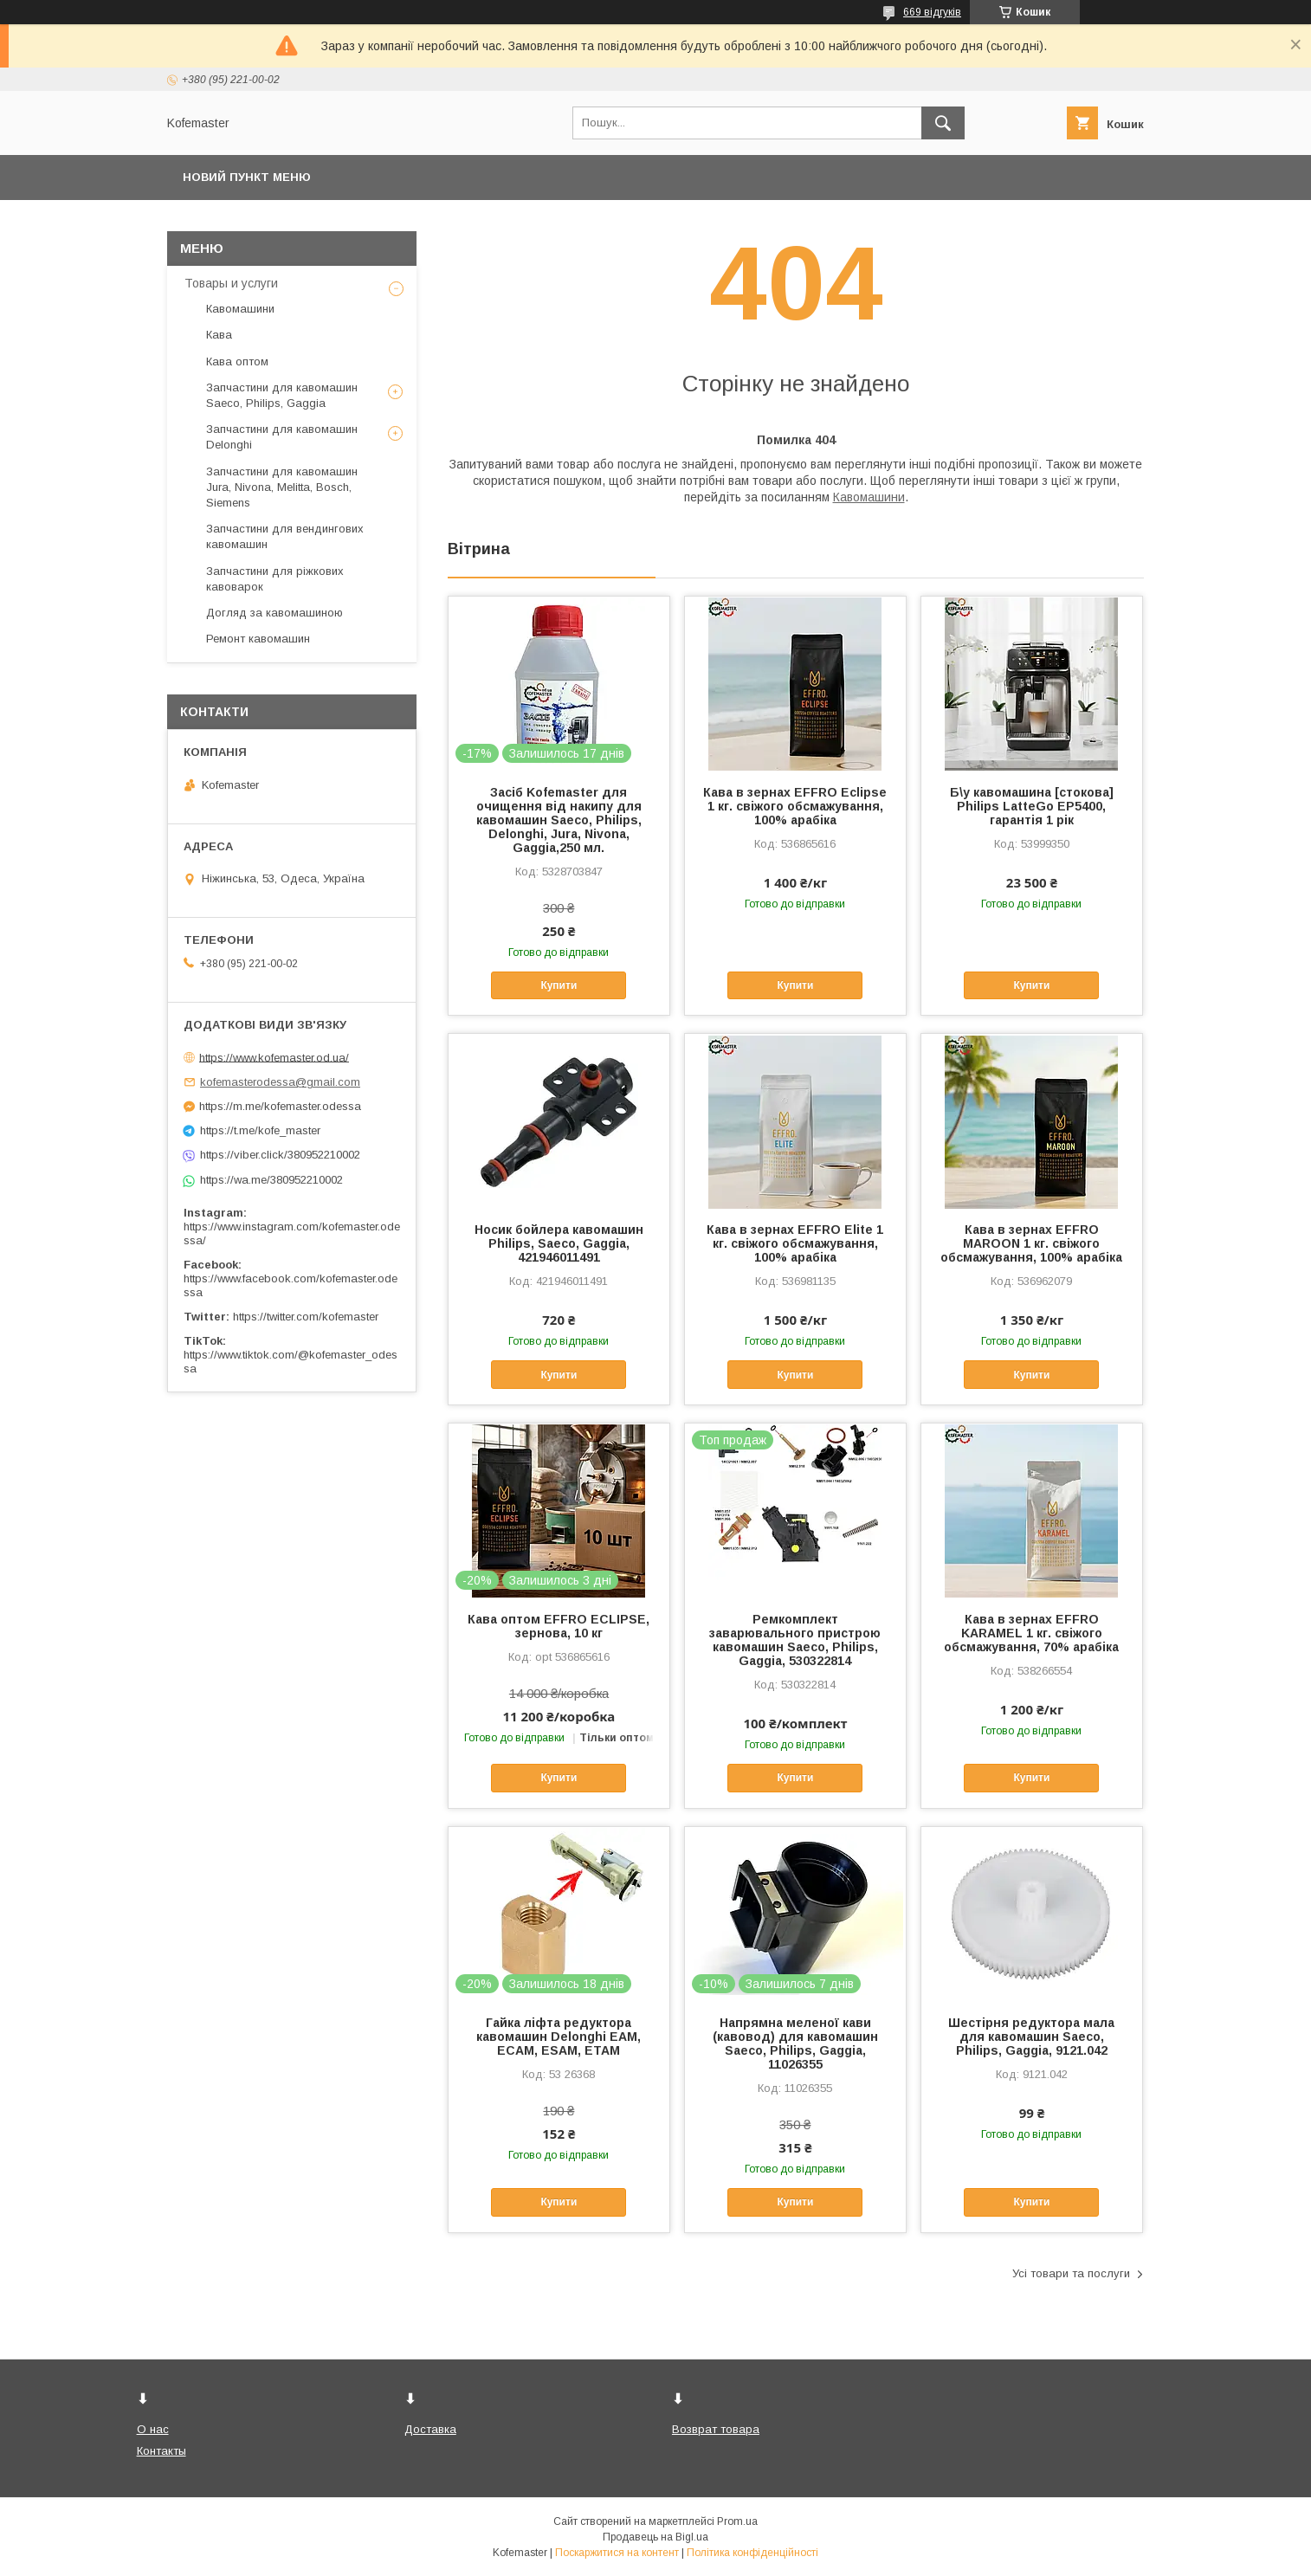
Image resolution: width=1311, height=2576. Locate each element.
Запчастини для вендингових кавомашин (285, 536)
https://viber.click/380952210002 (280, 1154)
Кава (219, 334)
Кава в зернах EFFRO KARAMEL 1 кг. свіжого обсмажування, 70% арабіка (1031, 1633)
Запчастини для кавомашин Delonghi (282, 437)
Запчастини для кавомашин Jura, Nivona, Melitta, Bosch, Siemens (282, 487)
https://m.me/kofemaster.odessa (280, 1106)
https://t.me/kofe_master (260, 1130)
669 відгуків (932, 12)
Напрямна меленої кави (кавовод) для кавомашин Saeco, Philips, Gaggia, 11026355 (795, 2043)
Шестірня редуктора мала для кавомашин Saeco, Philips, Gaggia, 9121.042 (1031, 2036)
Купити (558, 985)
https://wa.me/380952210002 (271, 1179)
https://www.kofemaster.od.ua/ (274, 1056)
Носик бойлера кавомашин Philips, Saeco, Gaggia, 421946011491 (559, 1243)
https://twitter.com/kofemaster (305, 1316)
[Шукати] (943, 123)
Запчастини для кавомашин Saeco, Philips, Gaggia (282, 395)
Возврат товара (715, 2429)
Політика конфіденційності (752, 2553)
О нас (153, 2429)
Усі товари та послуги (1071, 2273)
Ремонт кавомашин (258, 638)
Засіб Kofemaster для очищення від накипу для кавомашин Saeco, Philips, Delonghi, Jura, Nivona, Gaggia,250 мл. (559, 820)
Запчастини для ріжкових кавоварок (275, 579)
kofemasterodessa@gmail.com (280, 1081)
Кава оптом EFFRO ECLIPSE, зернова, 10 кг (558, 1626)
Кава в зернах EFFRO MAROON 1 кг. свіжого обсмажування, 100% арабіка (1031, 1243)
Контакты (161, 2450)
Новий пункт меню (247, 177)
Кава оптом (237, 361)
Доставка (430, 2429)
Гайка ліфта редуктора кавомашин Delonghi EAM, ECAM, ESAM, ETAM (558, 2036)
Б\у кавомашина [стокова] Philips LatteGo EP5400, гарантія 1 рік (1032, 806)
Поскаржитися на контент (617, 2553)
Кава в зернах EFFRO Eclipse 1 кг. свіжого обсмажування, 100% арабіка (795, 806)
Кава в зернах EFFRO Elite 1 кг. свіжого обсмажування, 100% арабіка (795, 1243)
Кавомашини (869, 497)
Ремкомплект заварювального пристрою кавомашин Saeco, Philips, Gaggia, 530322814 (795, 1640)
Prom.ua (737, 2521)
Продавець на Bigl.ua (655, 2537)
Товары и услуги (231, 283)
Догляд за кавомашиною (274, 612)
